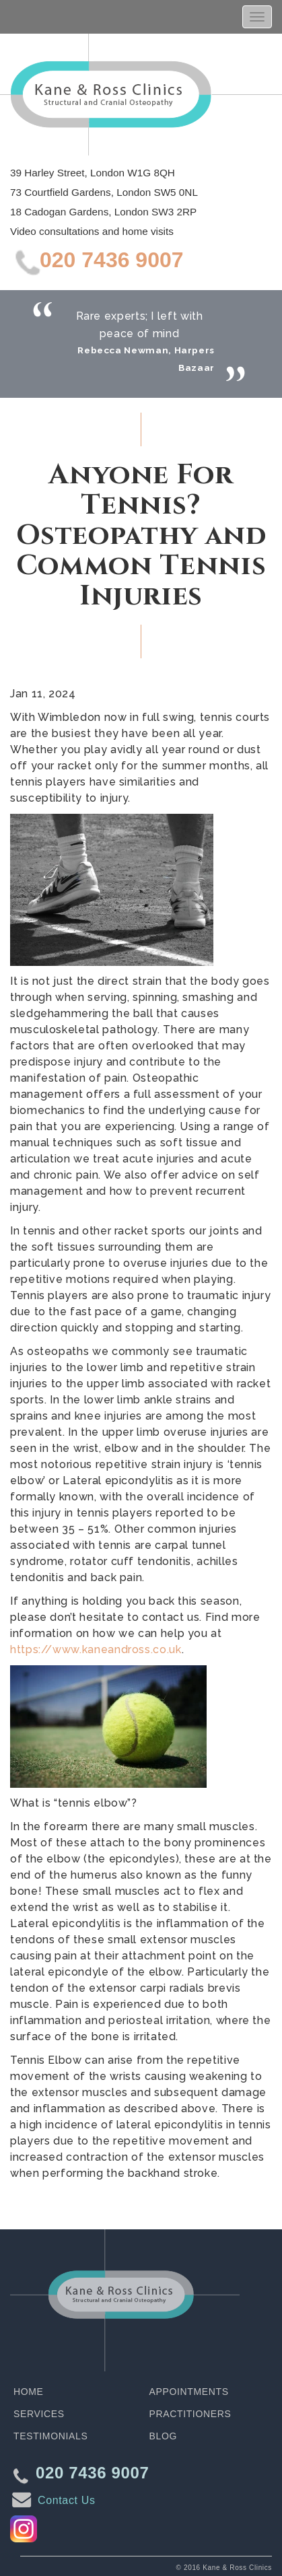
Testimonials (50, 2436)
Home (28, 2391)
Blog (163, 2436)
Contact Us (67, 2500)
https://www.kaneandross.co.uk (96, 1649)
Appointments (189, 2391)
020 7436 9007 (112, 260)
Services (39, 2413)
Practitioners (190, 2413)
